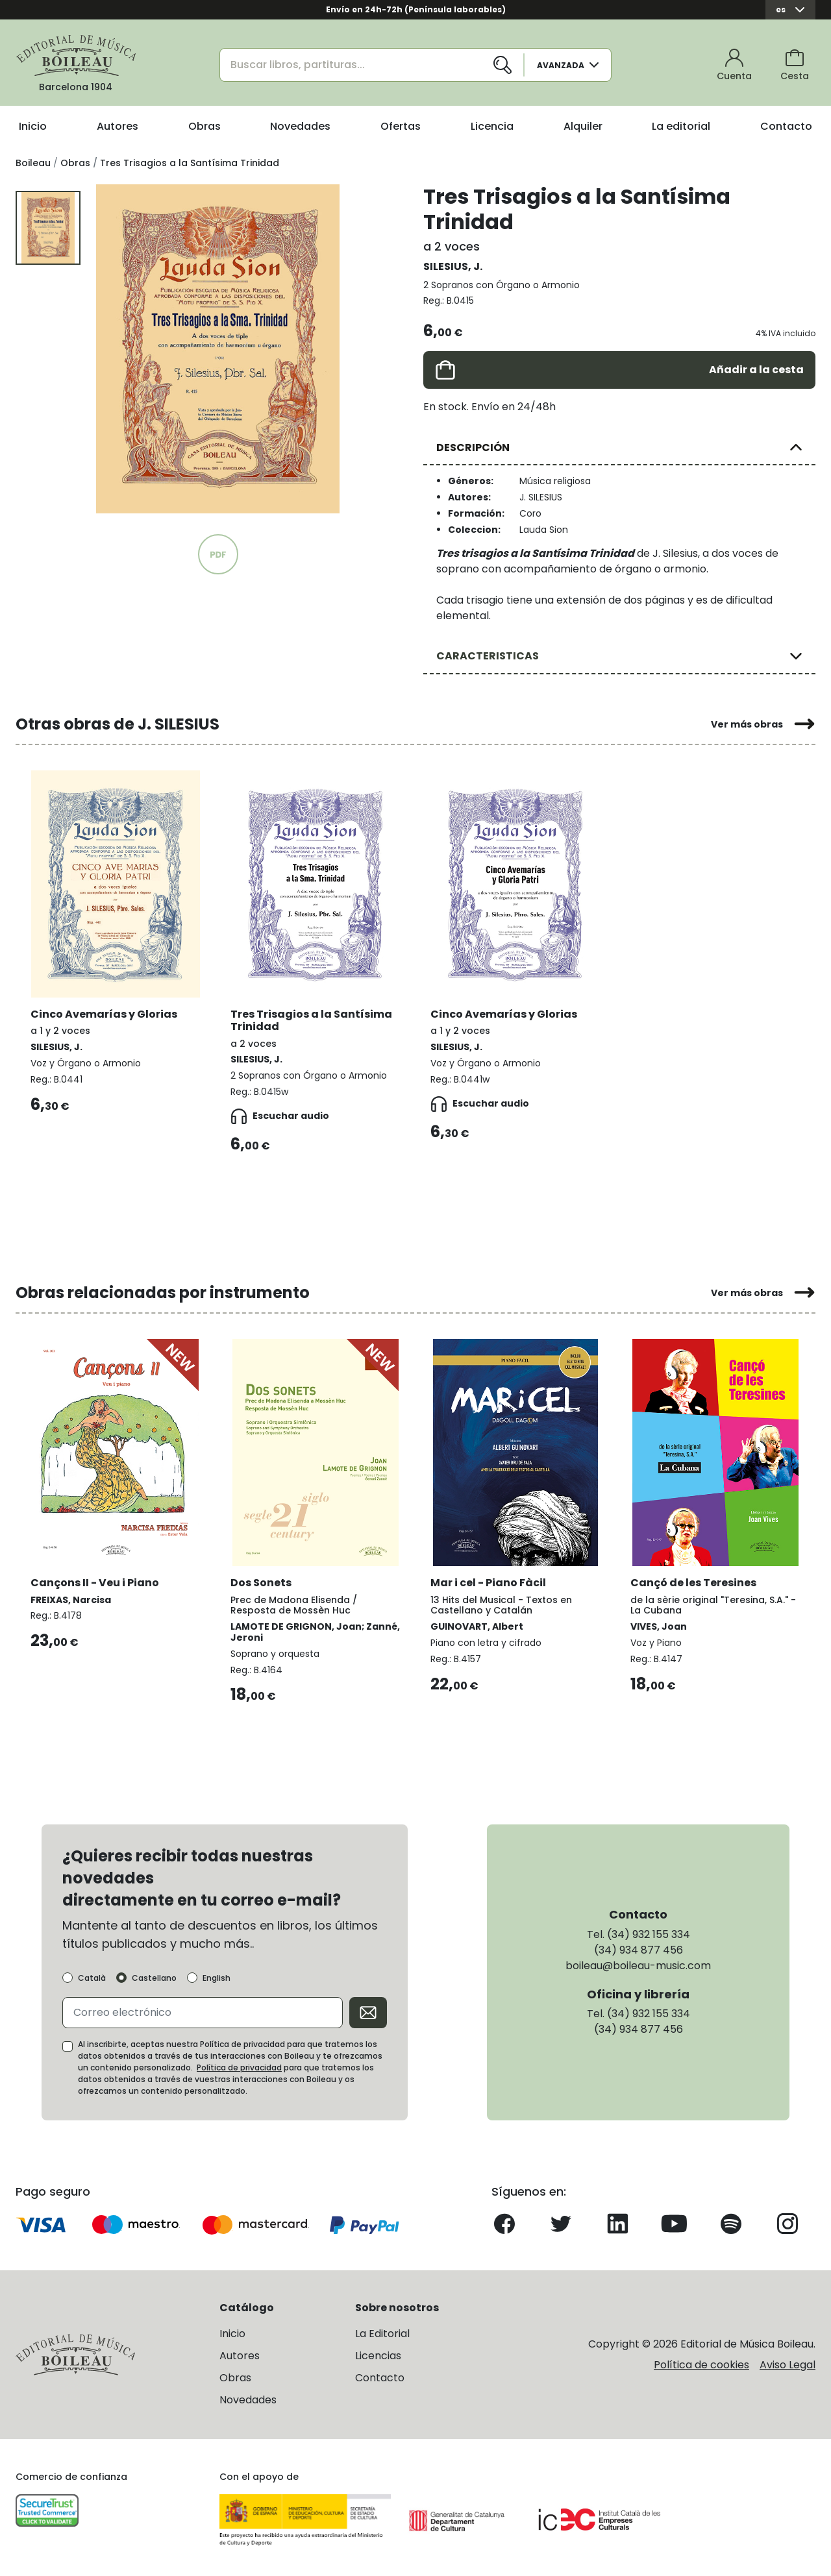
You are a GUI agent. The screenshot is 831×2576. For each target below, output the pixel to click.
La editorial (681, 126)
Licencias (378, 2354)
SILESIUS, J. (452, 266)
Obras (204, 126)
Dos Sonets (261, 1580)
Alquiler (583, 126)
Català (92, 1976)
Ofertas (400, 126)
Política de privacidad (239, 2066)
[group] (218, 348)
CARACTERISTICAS (487, 655)
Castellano (154, 1976)
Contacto (786, 126)
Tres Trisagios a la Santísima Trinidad (312, 1019)
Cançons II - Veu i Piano (95, 1580)
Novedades (300, 126)
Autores (117, 126)
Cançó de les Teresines (694, 1580)
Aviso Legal (787, 2363)
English (216, 1976)
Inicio (33, 126)
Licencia (492, 126)
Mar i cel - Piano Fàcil (489, 1580)
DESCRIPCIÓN (473, 447)
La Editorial (382, 2332)
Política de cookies (701, 2363)
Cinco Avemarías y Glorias (104, 1012)
